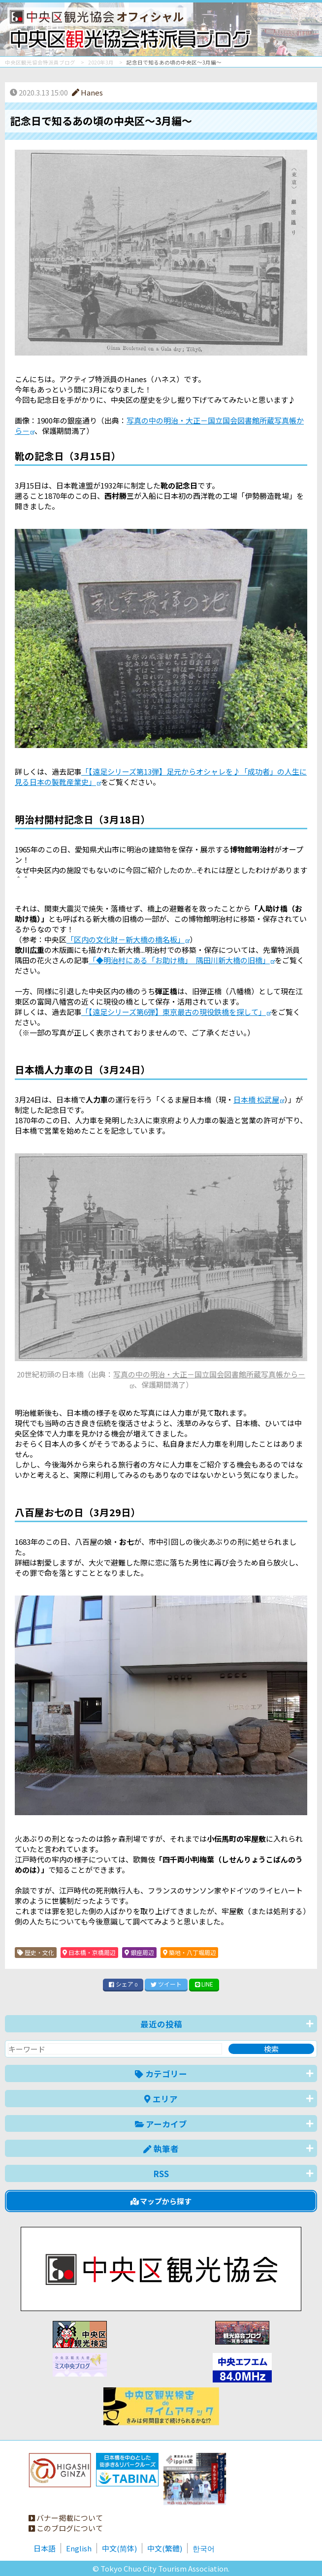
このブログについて (66, 2528)
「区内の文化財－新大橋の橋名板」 (125, 939)
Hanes (87, 92)
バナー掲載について (66, 2517)
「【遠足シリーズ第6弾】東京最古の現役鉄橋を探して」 (173, 1012)
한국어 (204, 2548)
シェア (123, 1984)
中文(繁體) (164, 2548)
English (79, 2548)
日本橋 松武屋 (256, 1099)
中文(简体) (119, 2548)
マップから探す (161, 2201)
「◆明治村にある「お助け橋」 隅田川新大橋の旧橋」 (179, 960)
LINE (204, 1984)
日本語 (44, 2548)
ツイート (166, 1984)
